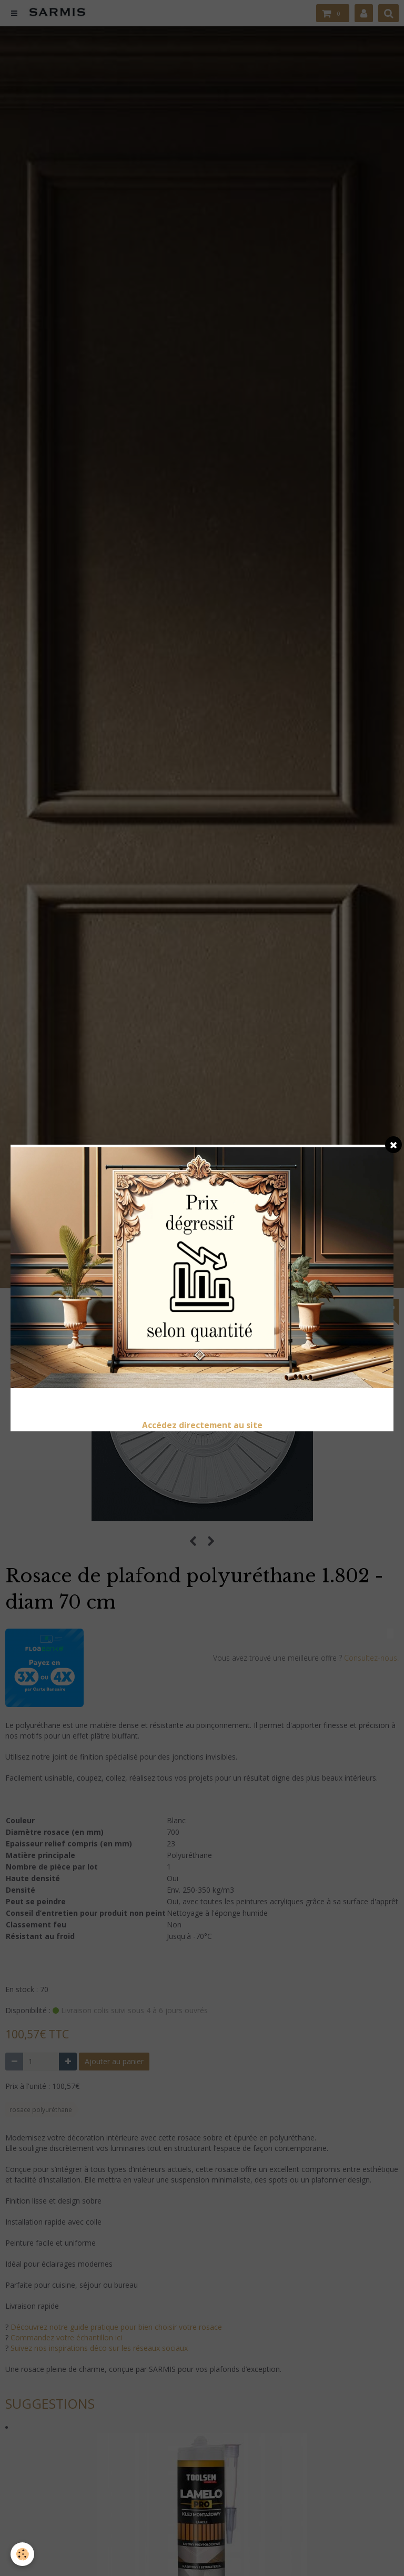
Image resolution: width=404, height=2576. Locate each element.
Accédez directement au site (202, 1425)
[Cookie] (22, 2554)
